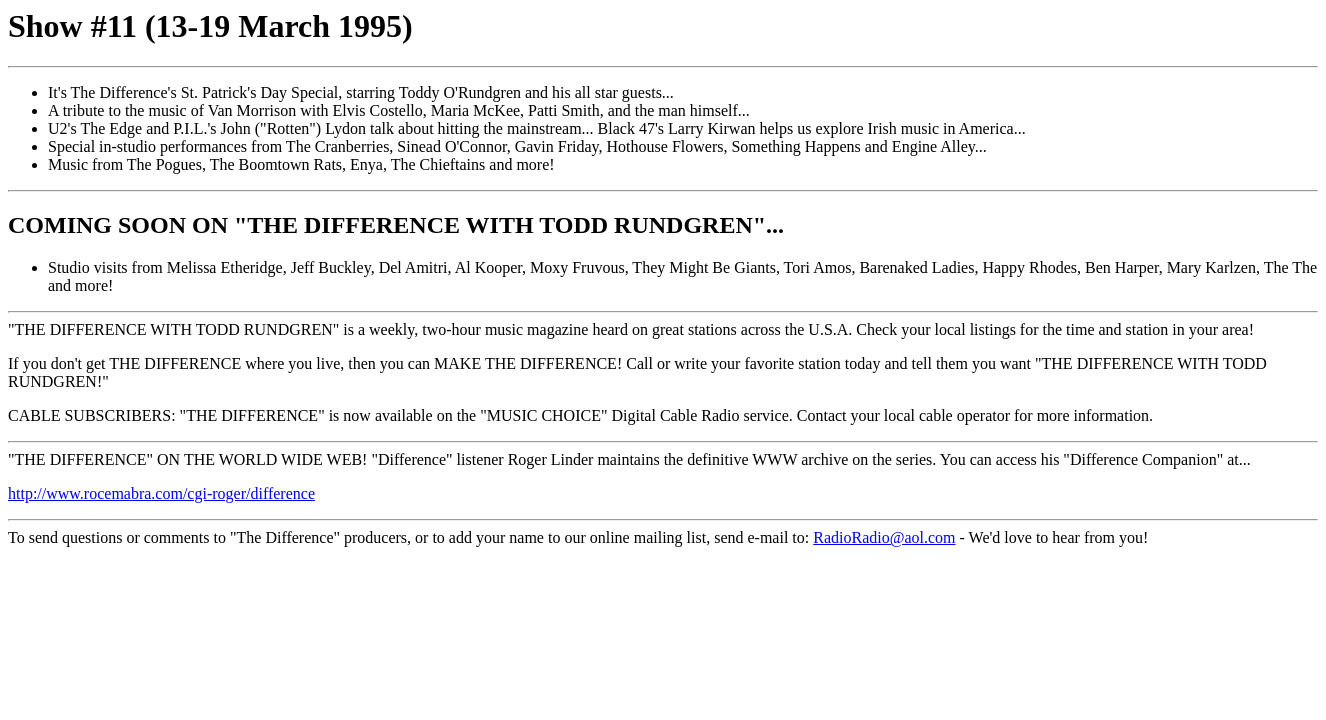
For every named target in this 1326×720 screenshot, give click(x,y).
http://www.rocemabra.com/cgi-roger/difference (161, 493)
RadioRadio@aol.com (884, 537)
